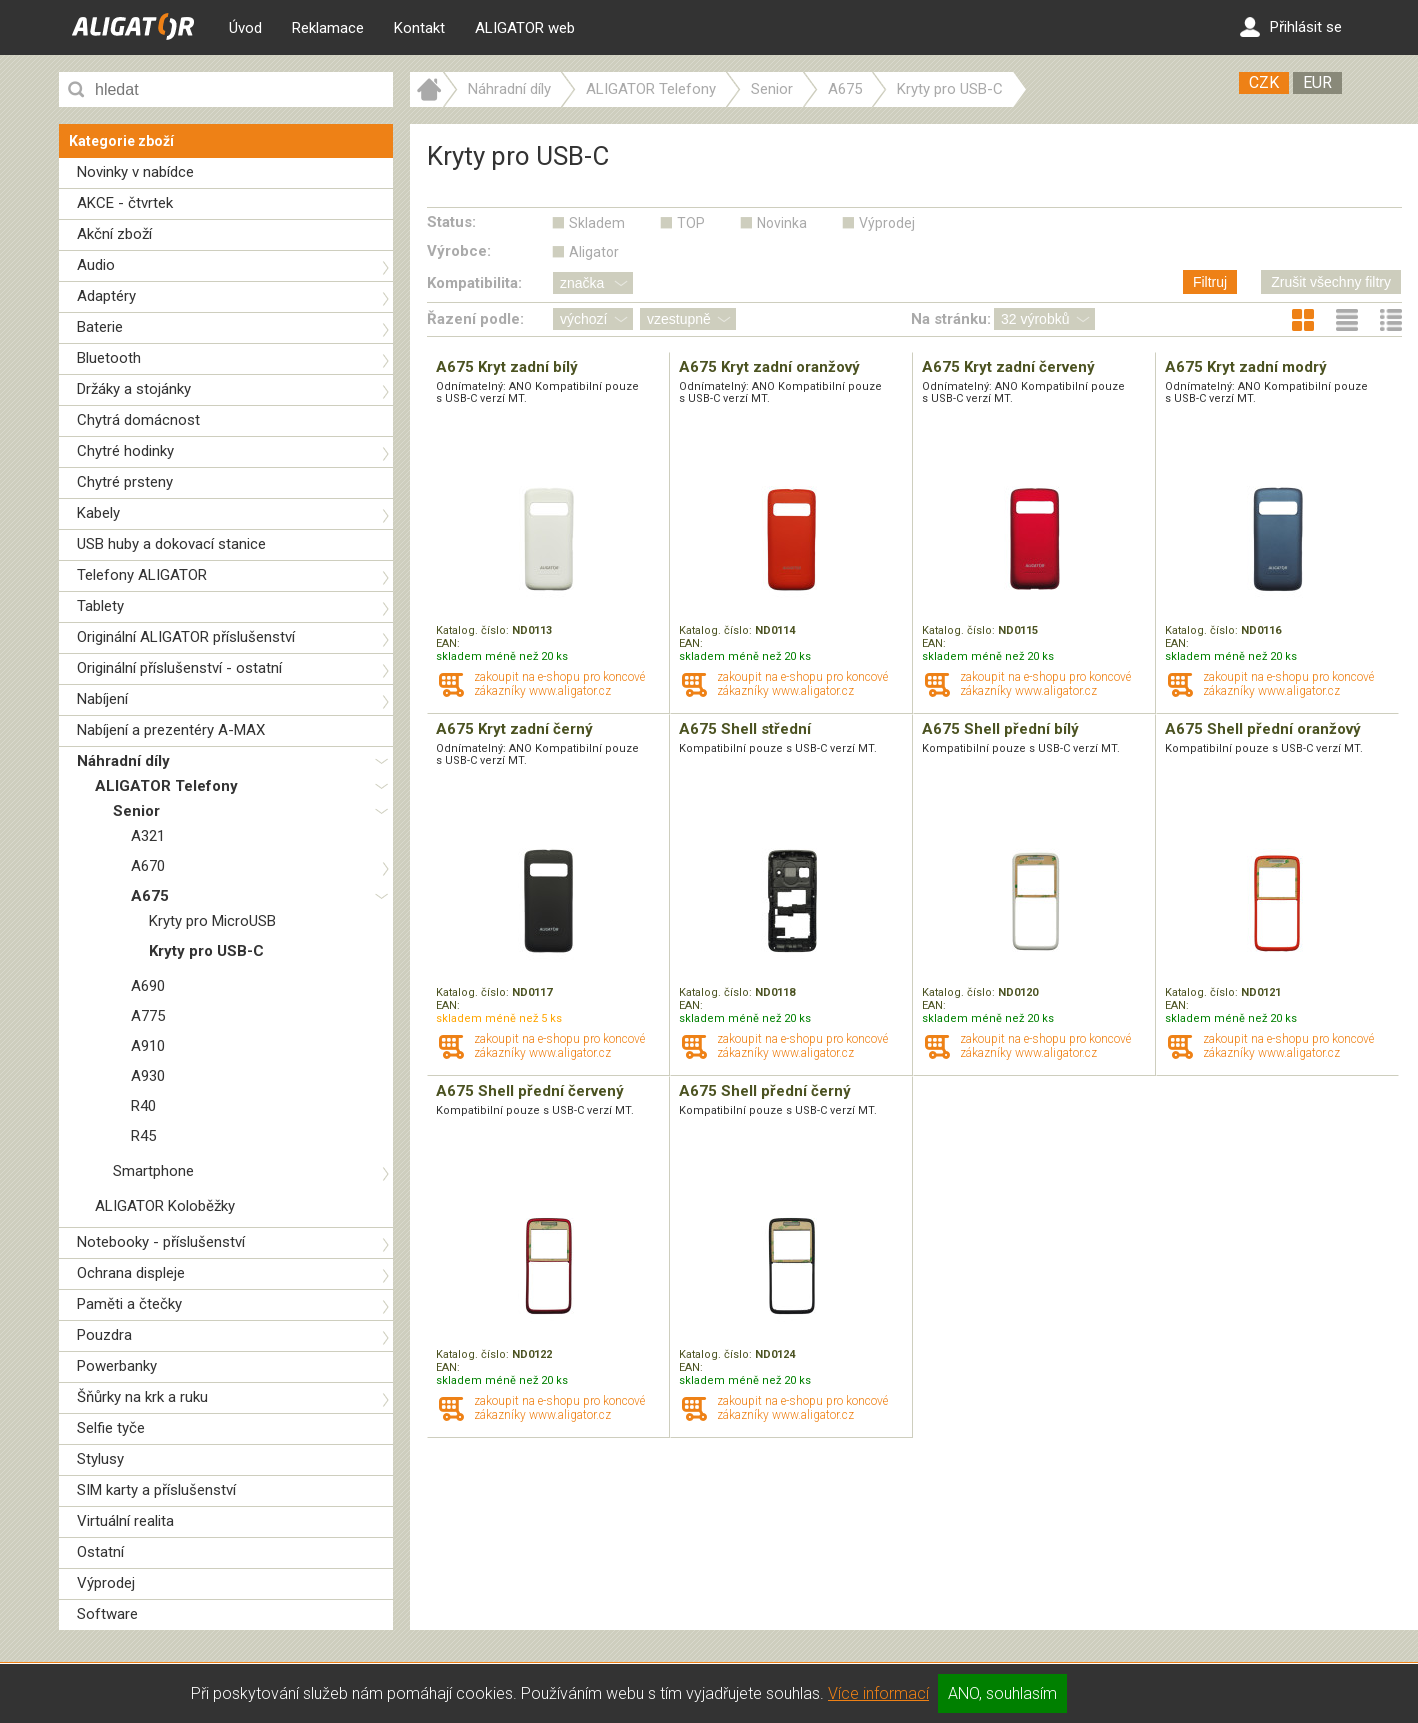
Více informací (878, 1693)
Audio (96, 265)
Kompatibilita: (474, 283)
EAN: (448, 643)
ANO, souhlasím (1002, 1693)
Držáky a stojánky (134, 389)
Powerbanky (117, 1366)
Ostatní (100, 1552)
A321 (148, 836)
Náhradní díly (123, 761)
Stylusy (100, 1459)
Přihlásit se (1291, 27)
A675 (150, 896)
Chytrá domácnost (138, 420)
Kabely (98, 513)
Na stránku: (951, 319)
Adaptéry (106, 296)
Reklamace (328, 28)
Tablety (100, 606)
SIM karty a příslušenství (156, 1490)
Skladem (597, 223)
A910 (148, 1046)
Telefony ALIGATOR (142, 575)
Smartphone (153, 1171)
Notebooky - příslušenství (161, 1242)
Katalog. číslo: (474, 630)
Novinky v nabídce (135, 172)
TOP (691, 223)
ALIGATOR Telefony (166, 786)
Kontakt (419, 28)
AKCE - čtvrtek (125, 203)
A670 (148, 866)
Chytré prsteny (125, 482)
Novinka (782, 223)
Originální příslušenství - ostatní (179, 668)
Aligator (594, 252)
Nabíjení (102, 699)
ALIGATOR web (525, 28)
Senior (136, 811)
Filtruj (1210, 282)
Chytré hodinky (125, 451)
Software (107, 1614)
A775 (148, 1016)
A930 (148, 1076)
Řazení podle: (475, 319)
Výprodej (106, 1583)
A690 (148, 986)
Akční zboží (114, 234)
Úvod (245, 28)
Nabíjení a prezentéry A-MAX (171, 730)
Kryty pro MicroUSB (212, 921)
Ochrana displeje (131, 1273)
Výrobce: (459, 251)
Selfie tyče (111, 1428)
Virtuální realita (125, 1521)
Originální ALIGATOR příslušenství (186, 637)
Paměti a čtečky (129, 1304)
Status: (451, 222)
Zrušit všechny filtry (1331, 282)
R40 (143, 1106)
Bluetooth (109, 358)
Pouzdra (104, 1335)
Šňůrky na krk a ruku (142, 1397)
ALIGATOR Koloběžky (165, 1206)
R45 (143, 1136)
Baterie (100, 327)
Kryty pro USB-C (206, 951)
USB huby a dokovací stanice (171, 544)
